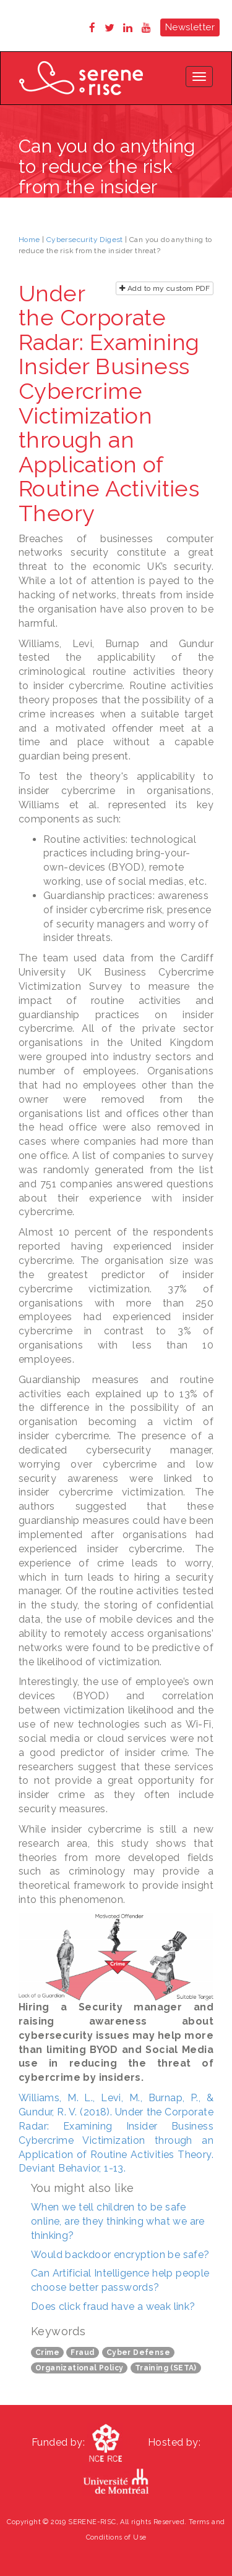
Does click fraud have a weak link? (113, 2306)
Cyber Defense (138, 2352)
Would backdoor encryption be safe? (120, 2254)
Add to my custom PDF (164, 288)
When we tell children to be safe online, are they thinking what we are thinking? (118, 2221)
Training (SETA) (166, 2368)
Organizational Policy (79, 2368)
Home (29, 239)
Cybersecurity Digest (84, 239)
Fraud (83, 2352)
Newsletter (190, 27)
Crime (47, 2352)
